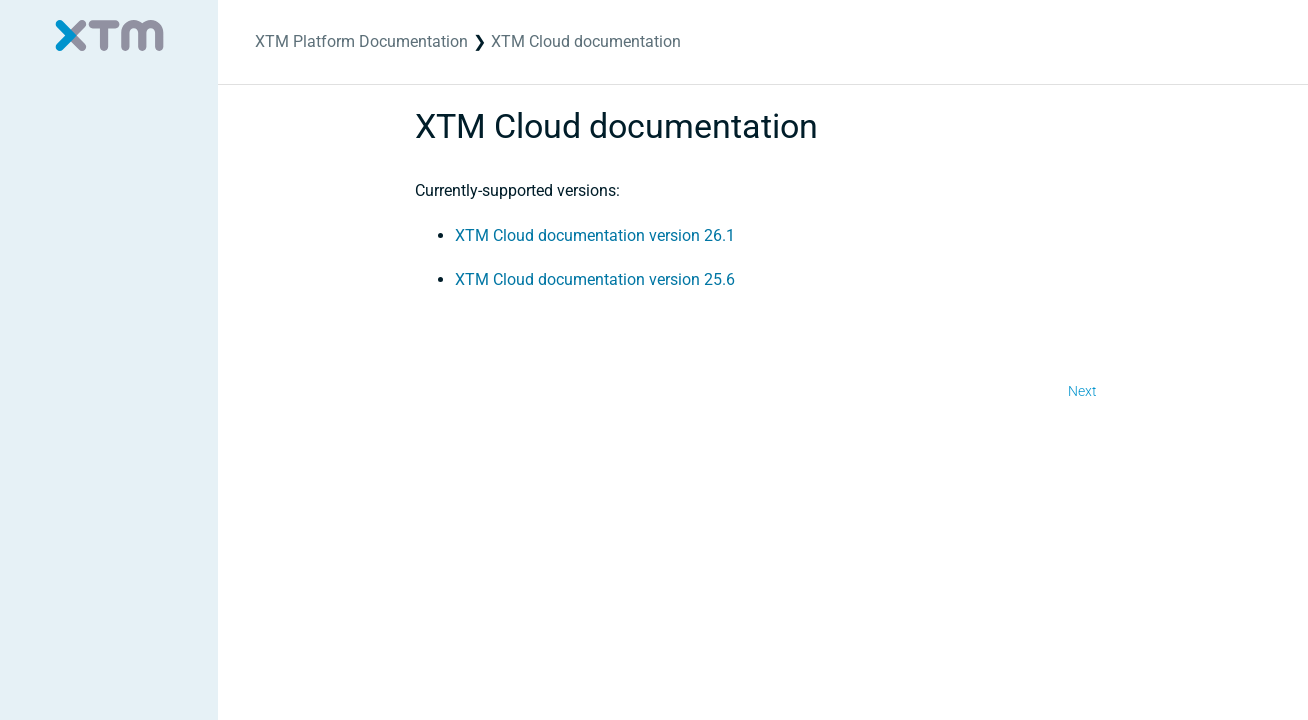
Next (1082, 391)
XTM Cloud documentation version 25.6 (595, 279)
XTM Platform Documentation (361, 41)
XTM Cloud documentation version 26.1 (595, 235)
